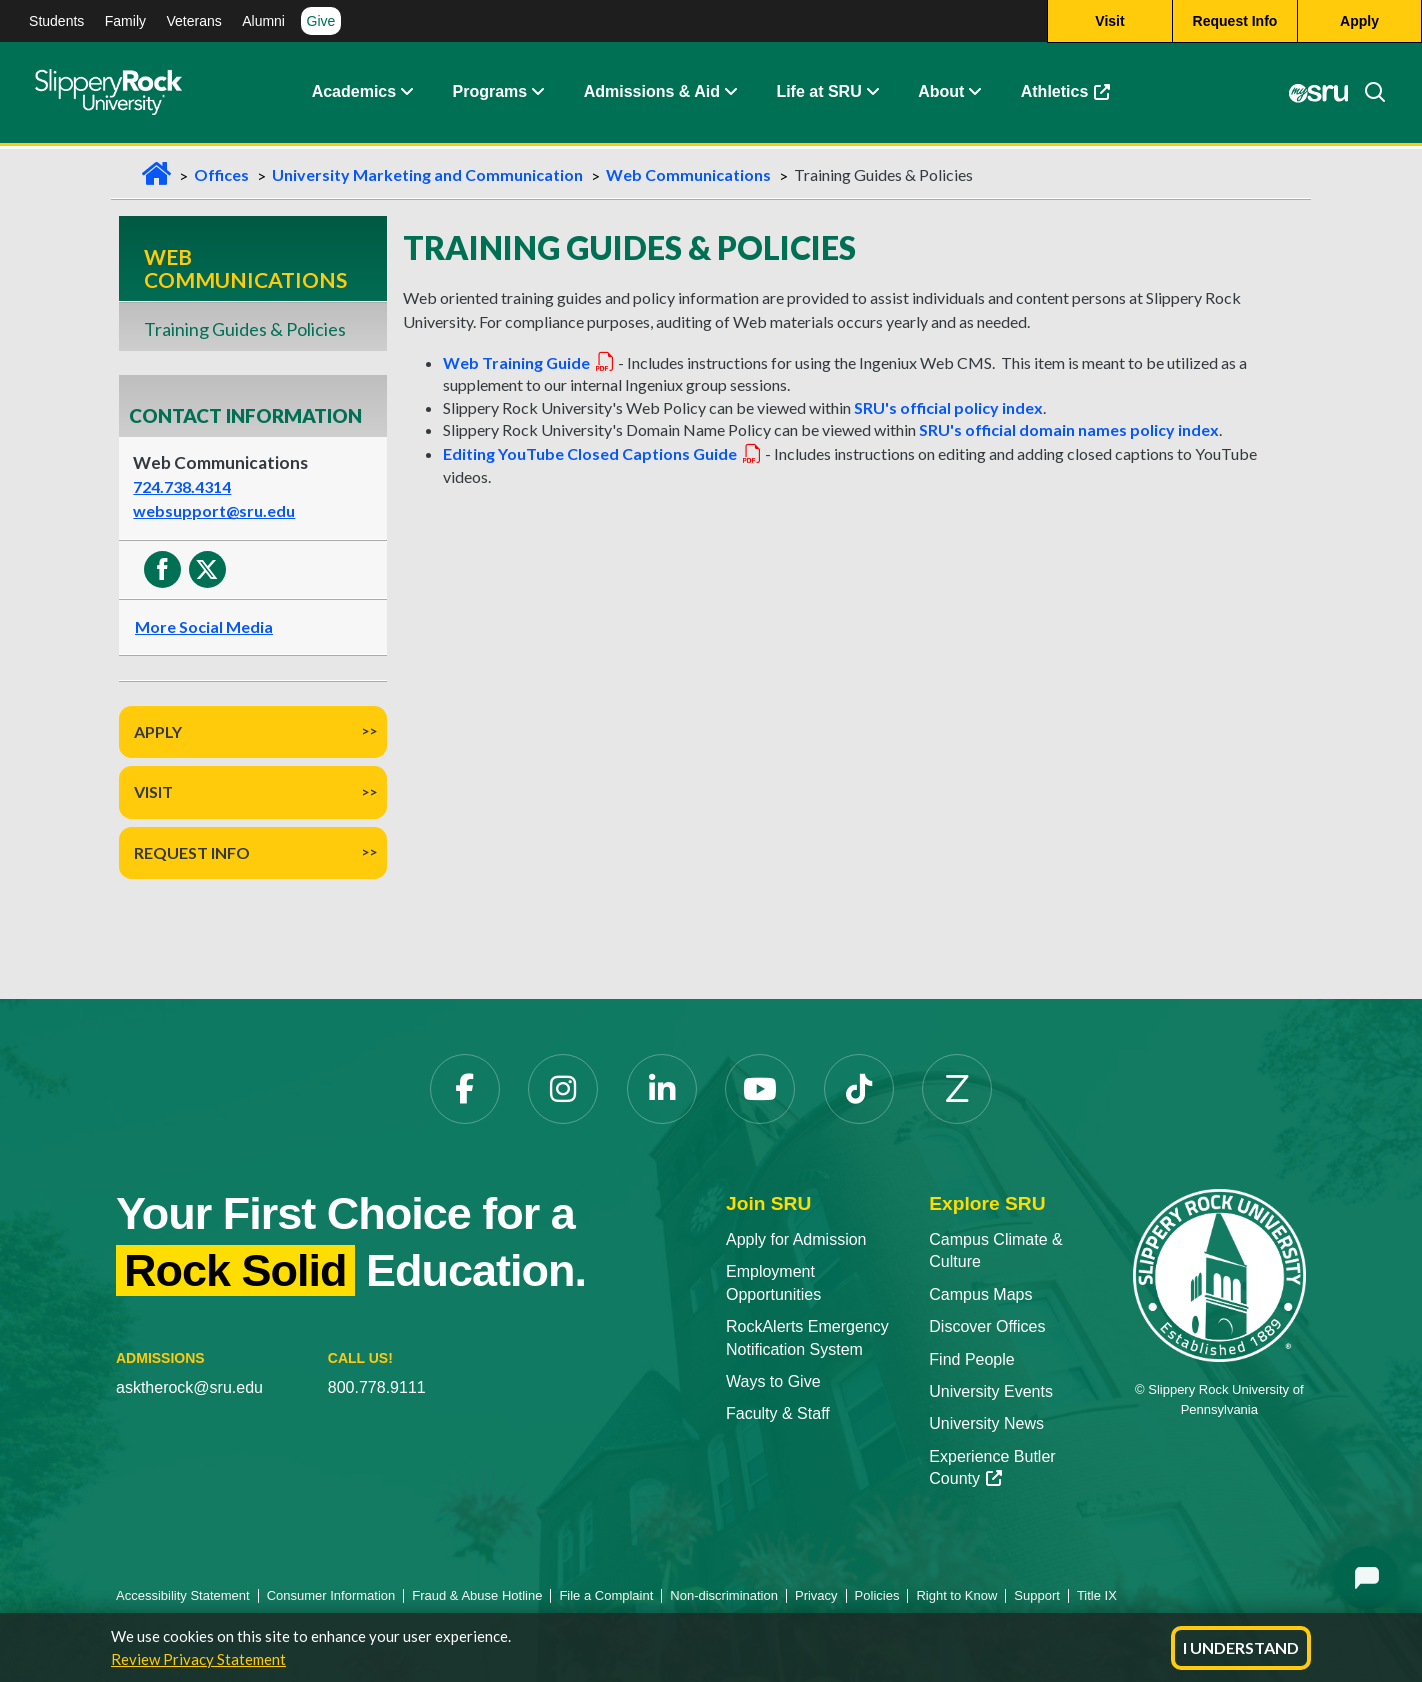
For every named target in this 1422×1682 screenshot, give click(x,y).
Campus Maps (980, 1294)
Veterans (193, 21)
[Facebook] (465, 1089)
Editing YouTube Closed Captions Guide (602, 453)
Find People (971, 1359)
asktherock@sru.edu (189, 1387)
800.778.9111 (377, 1387)
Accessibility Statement (183, 1595)
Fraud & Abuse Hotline (477, 1595)
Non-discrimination (724, 1595)
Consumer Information (331, 1595)
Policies (877, 1595)
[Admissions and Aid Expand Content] (731, 95)
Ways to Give (773, 1381)
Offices (221, 174)
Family (125, 21)
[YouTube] (760, 1089)
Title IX (1097, 1595)
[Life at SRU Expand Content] (872, 95)
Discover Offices (987, 1326)
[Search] (1367, 95)
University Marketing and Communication (427, 174)
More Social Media (204, 626)
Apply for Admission (796, 1239)
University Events (991, 1391)
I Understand (1241, 1647)
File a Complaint (606, 1595)
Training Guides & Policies (245, 329)
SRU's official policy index (948, 407)
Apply (158, 731)
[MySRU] (1317, 95)
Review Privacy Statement (198, 1659)
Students (56, 21)
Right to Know (956, 1595)
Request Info (192, 852)
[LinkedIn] (662, 1089)
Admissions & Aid (652, 94)
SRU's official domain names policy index (1069, 429)
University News (986, 1423)
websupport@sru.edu (214, 510)
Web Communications (688, 174)
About (941, 94)
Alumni (263, 21)
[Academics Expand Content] (406, 95)
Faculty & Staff (778, 1413)
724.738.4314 (182, 486)
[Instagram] (563, 1089)
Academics (354, 94)
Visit (153, 791)
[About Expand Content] (537, 95)
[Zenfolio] (957, 1089)
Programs (490, 94)
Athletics (1066, 94)
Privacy (816, 1595)
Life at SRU (818, 94)
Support (1037, 1595)
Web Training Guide (529, 362)
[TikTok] (859, 1089)
